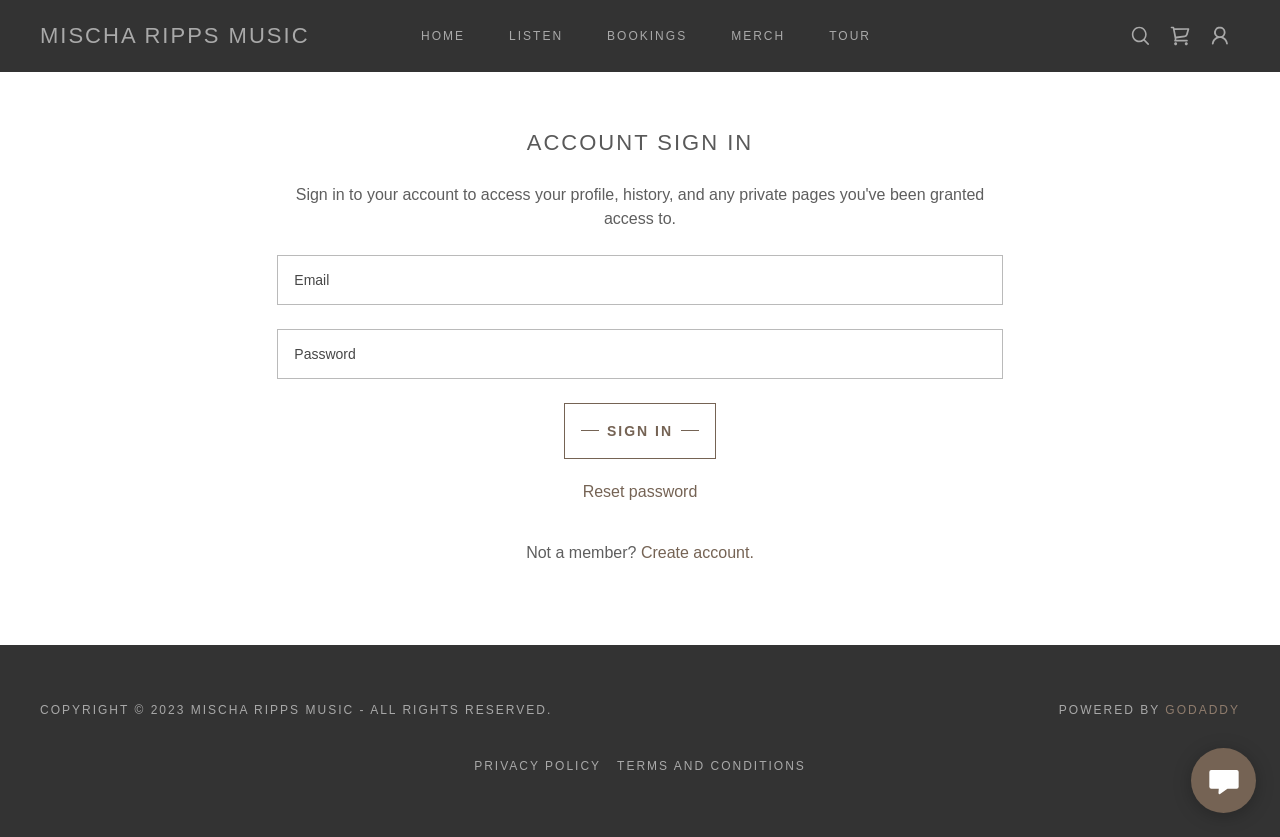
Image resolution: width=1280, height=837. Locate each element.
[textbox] (639, 280)
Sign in (640, 431)
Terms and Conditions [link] (711, 766)
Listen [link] (536, 36)
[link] (175, 37)
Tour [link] (850, 36)
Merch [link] (758, 36)
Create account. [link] (697, 552)
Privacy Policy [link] (537, 766)
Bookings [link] (647, 36)
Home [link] (443, 36)
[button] (1220, 36)
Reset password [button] (640, 491)
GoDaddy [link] (1202, 710)
